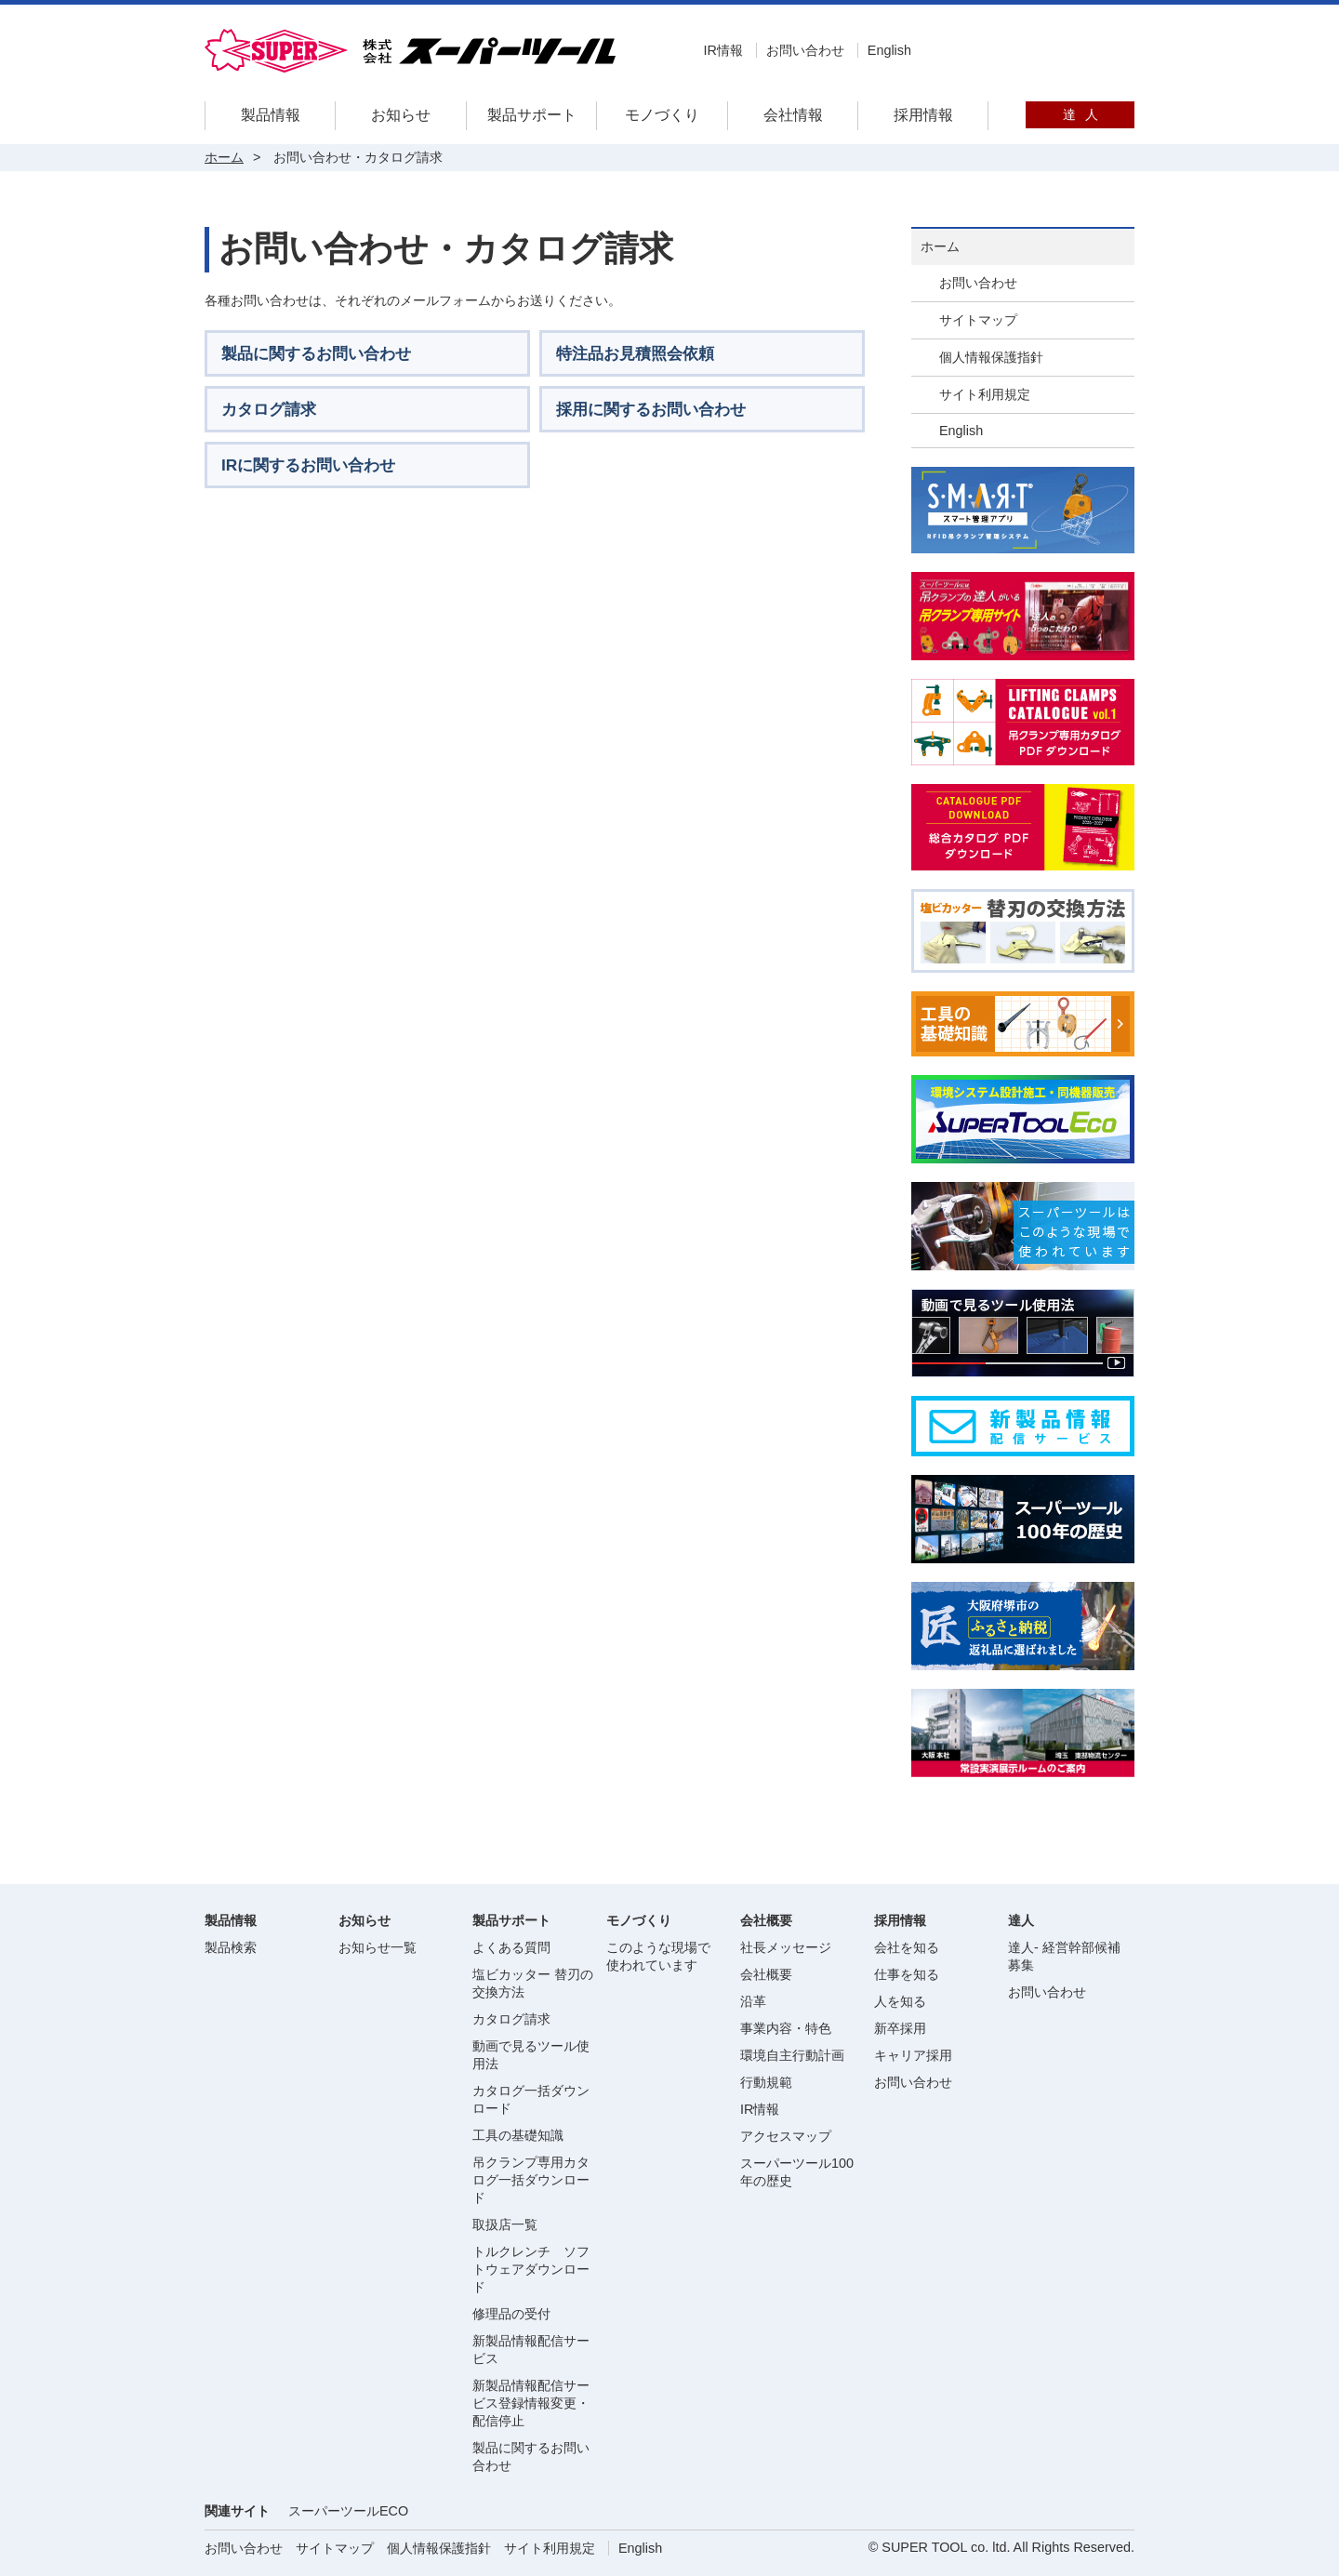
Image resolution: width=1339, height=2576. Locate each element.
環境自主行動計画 (792, 2055)
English (889, 50)
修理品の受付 (511, 2313)
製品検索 (231, 1947)
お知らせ (401, 115)
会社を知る (906, 1947)
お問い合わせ (805, 50)
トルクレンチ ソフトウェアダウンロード (531, 2269)
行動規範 (766, 2082)
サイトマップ (978, 319)
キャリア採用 (913, 2055)
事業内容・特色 (785, 2028)
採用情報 (923, 115)
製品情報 (270, 115)
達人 (1080, 114)
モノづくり (662, 115)
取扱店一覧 (504, 2224)
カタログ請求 (511, 2019)
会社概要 (766, 1974)
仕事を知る (906, 1974)
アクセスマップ (785, 2136)
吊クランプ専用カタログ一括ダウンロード (531, 2180)
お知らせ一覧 (377, 1947)
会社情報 (793, 115)
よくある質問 (511, 1947)
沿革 (753, 2001)
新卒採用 (900, 2028)
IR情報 (722, 50)
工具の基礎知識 (517, 2135)
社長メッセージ (785, 1947)
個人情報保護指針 (991, 357)
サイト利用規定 (984, 394)
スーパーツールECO (348, 2510)
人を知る (900, 2001)
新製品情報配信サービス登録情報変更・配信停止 (531, 2403)
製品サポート (532, 115)
